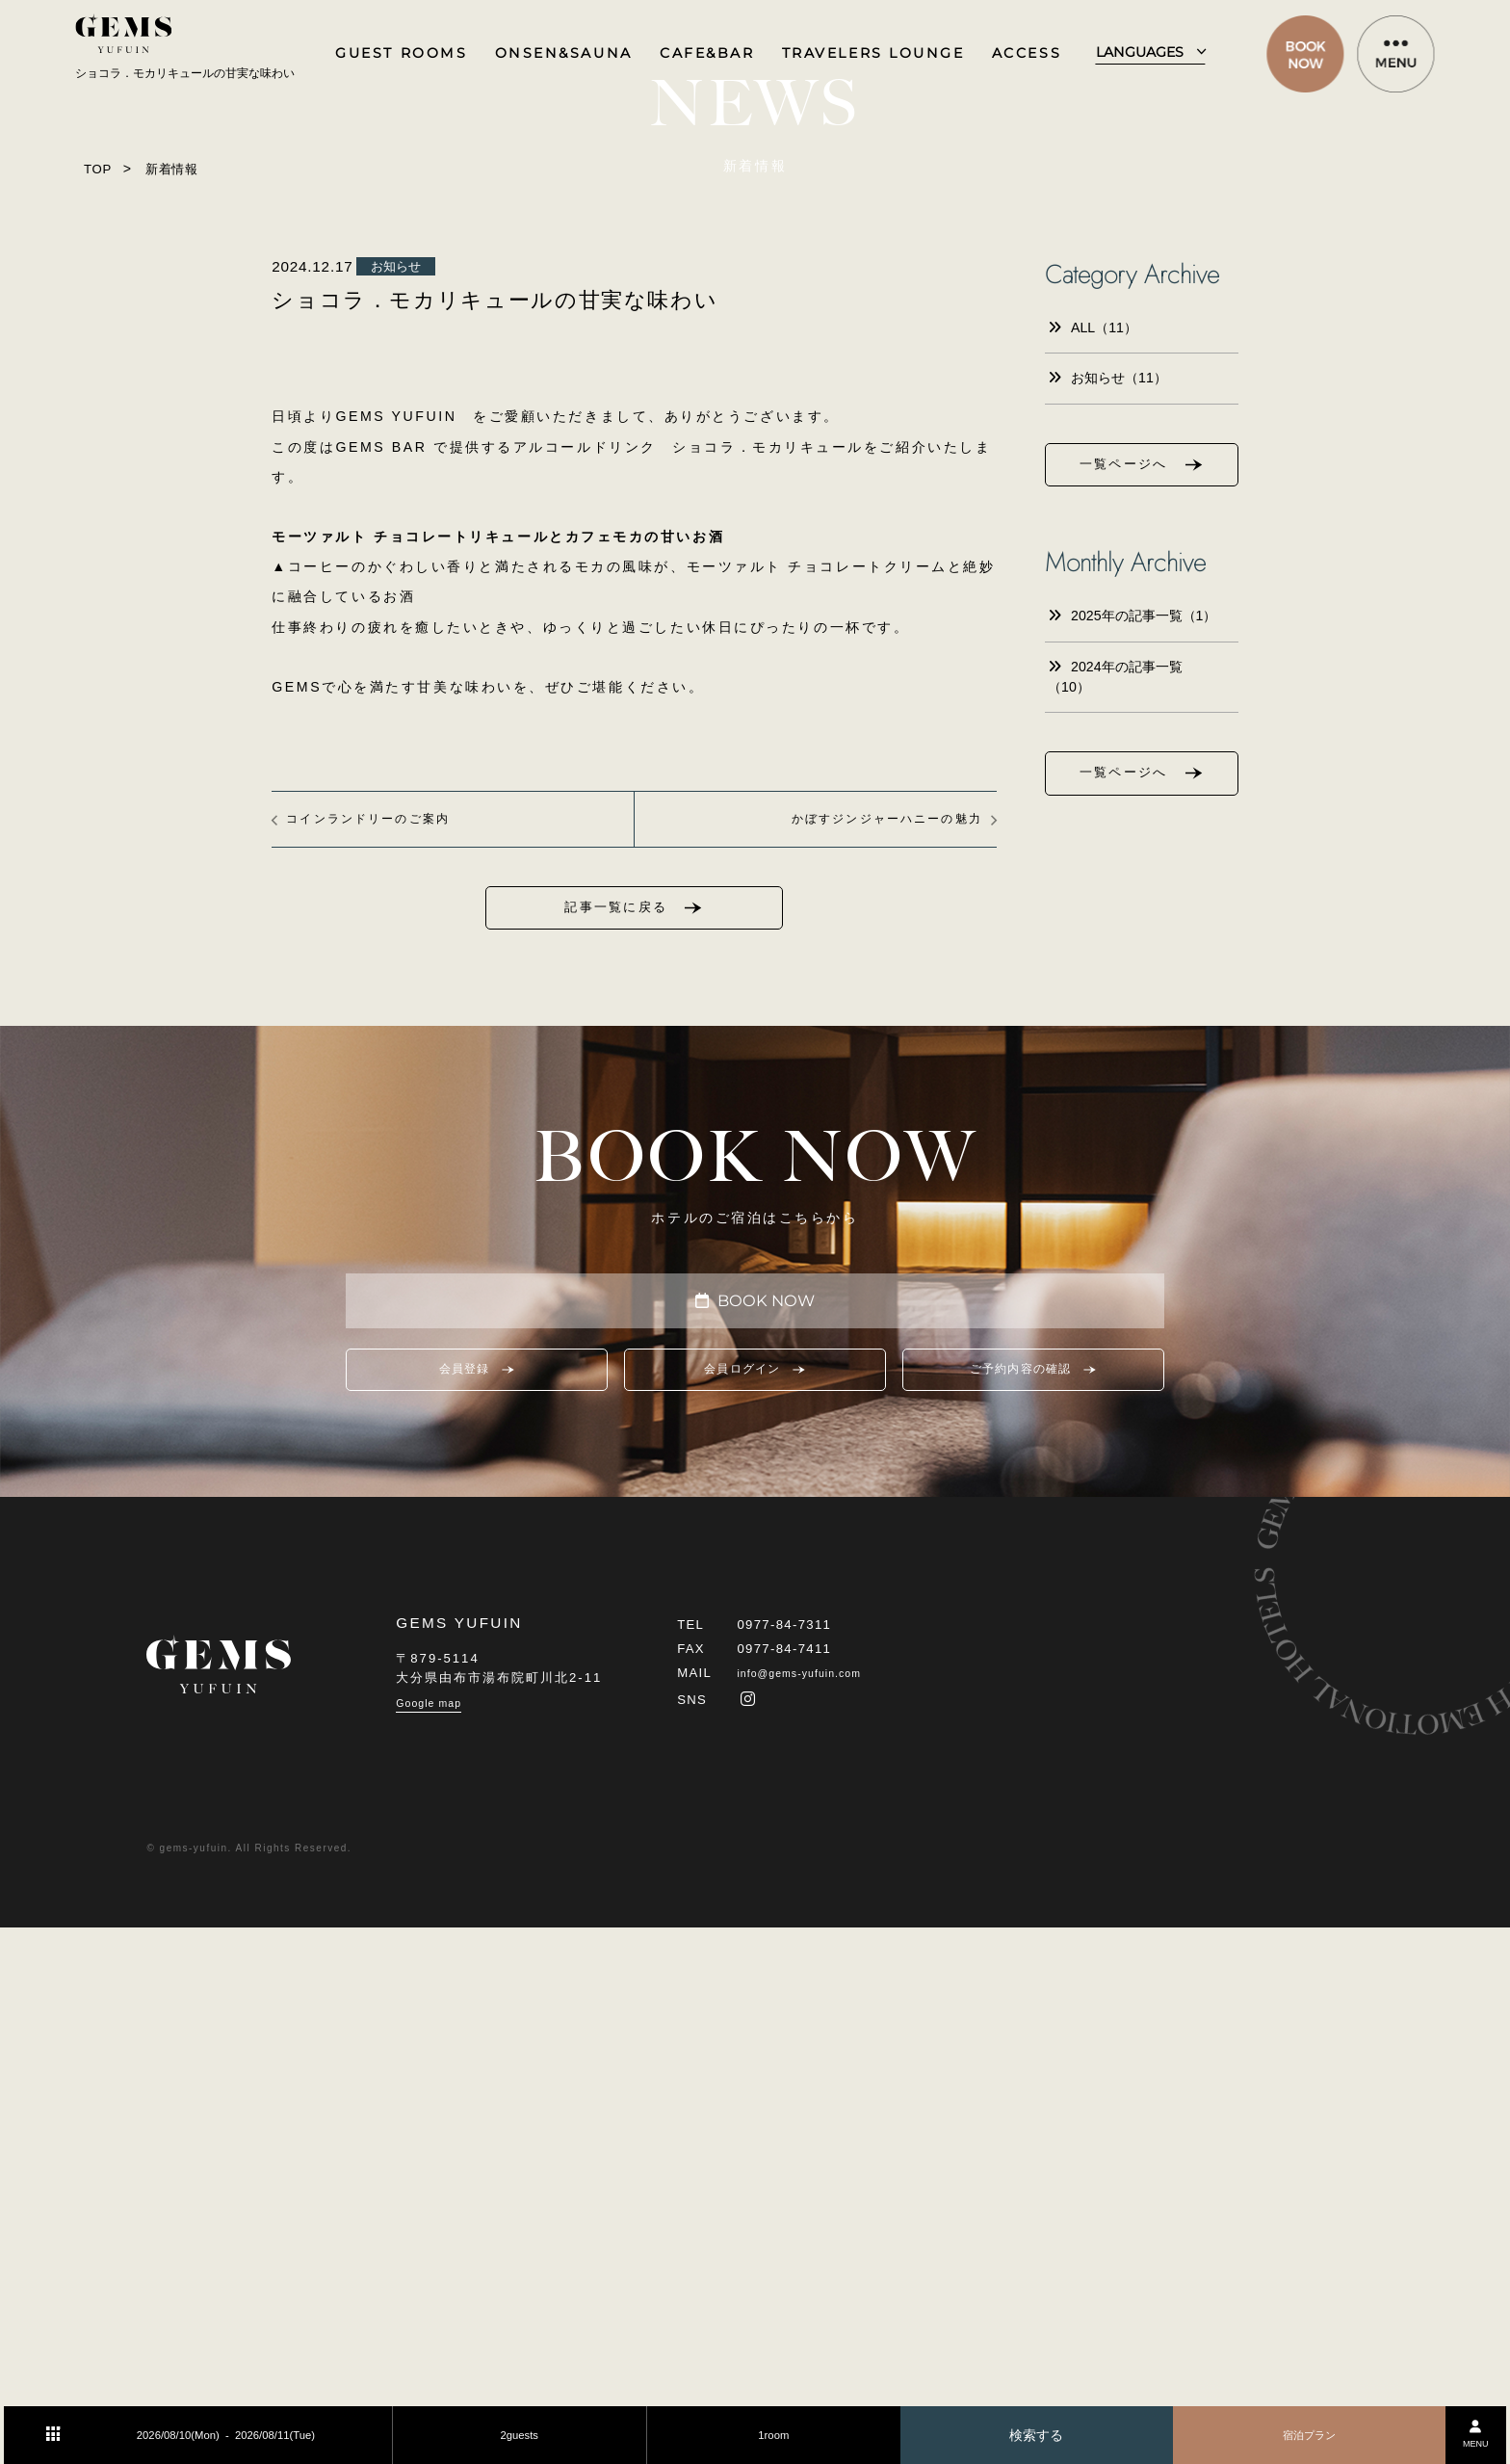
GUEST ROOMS (401, 53)
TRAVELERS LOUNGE (873, 53)
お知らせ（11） (1107, 861)
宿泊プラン (1234, 2435)
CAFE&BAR (707, 53)
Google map (437, 2239)
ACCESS (1026, 53)
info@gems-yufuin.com (819, 2208)
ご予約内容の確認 (1033, 1898)
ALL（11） (1092, 810)
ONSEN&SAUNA (564, 53)
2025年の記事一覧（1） (1132, 1111)
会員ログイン (755, 1898)
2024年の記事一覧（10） (1115, 1172)
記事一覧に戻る (616, 1398)
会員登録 (477, 1898)
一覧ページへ (1124, 953)
